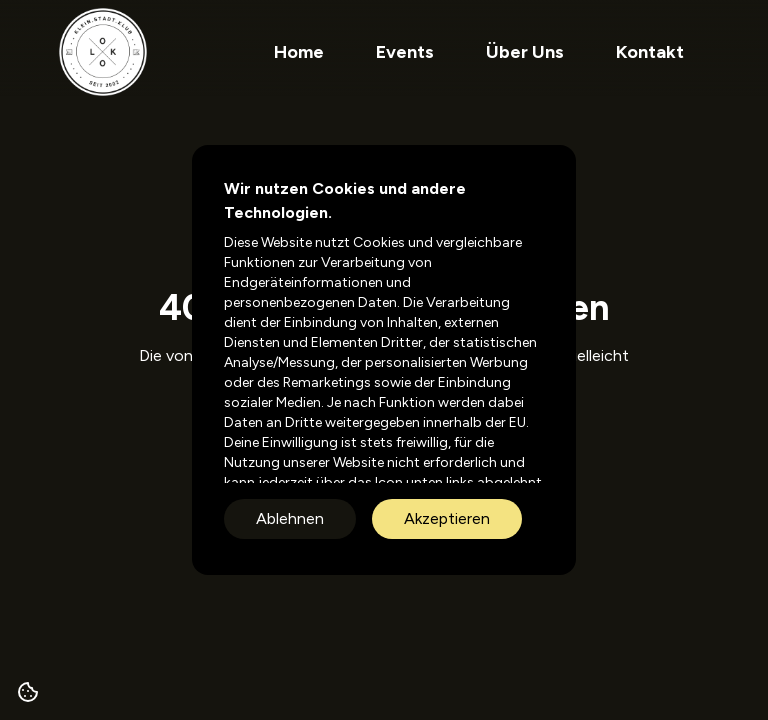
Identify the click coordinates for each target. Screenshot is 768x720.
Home (299, 52)
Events (405, 52)
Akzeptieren (447, 518)
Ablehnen (290, 518)
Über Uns (525, 52)
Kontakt (650, 52)
